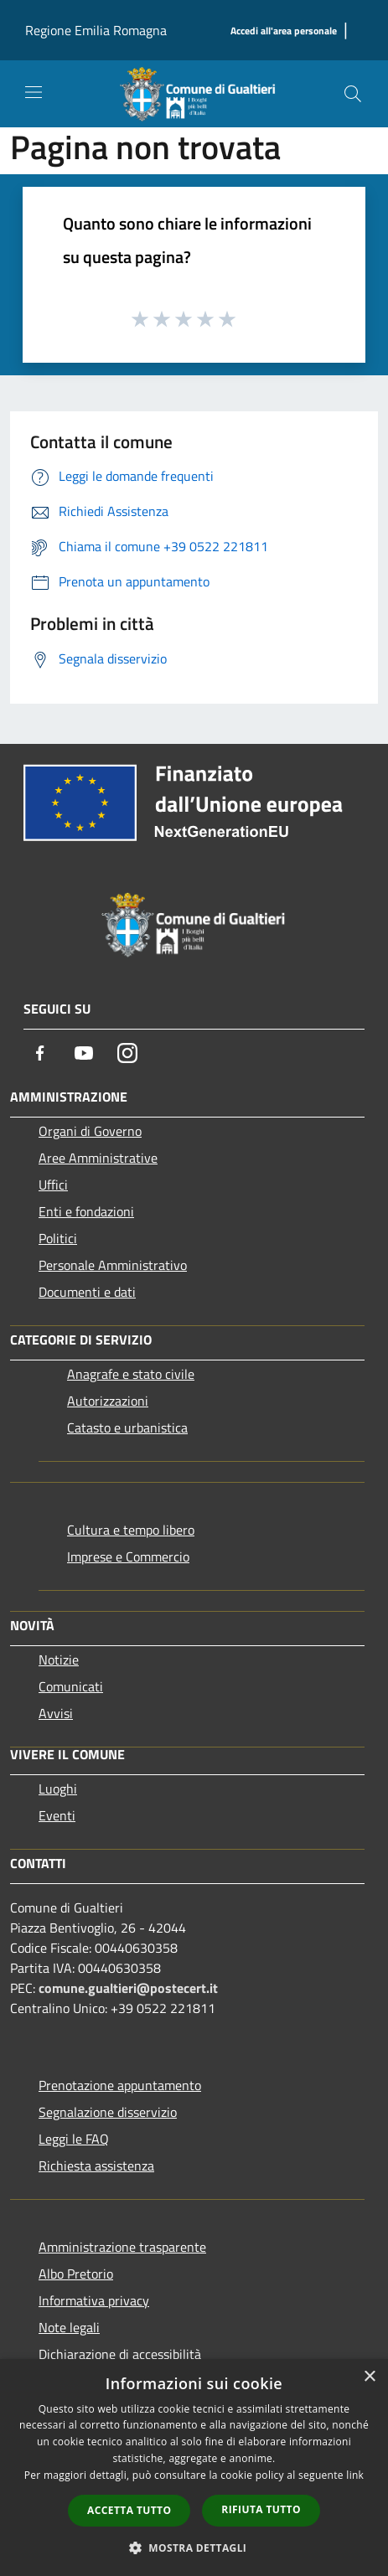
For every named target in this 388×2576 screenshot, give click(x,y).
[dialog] (194, 2467)
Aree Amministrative (98, 1158)
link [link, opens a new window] (355, 2475)
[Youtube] (84, 1053)
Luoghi (58, 1788)
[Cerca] (353, 94)
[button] (194, 2547)
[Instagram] (127, 1053)
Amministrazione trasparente (122, 2247)
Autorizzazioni (107, 1401)
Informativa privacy (94, 2300)
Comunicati (71, 1686)
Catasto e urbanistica (127, 1427)
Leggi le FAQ (74, 2139)
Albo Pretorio (76, 2274)
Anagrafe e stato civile (130, 1374)
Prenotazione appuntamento (120, 2085)
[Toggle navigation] (33, 92)
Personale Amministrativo (113, 1265)
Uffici (53, 1184)
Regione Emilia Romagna (96, 30)
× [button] (369, 2377)
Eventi (57, 1815)
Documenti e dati (87, 1292)
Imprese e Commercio (128, 1556)
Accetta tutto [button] (129, 2510)
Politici (58, 1238)
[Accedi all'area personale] (283, 31)
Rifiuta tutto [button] (261, 2509)
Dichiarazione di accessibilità (120, 2354)
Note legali (69, 2327)
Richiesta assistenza (96, 2165)
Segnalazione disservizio (108, 2112)
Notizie (59, 1659)
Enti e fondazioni (86, 1211)
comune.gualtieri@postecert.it (128, 1988)
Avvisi (56, 1713)
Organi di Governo (90, 1131)
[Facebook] (40, 1053)
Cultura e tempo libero (130, 1530)
